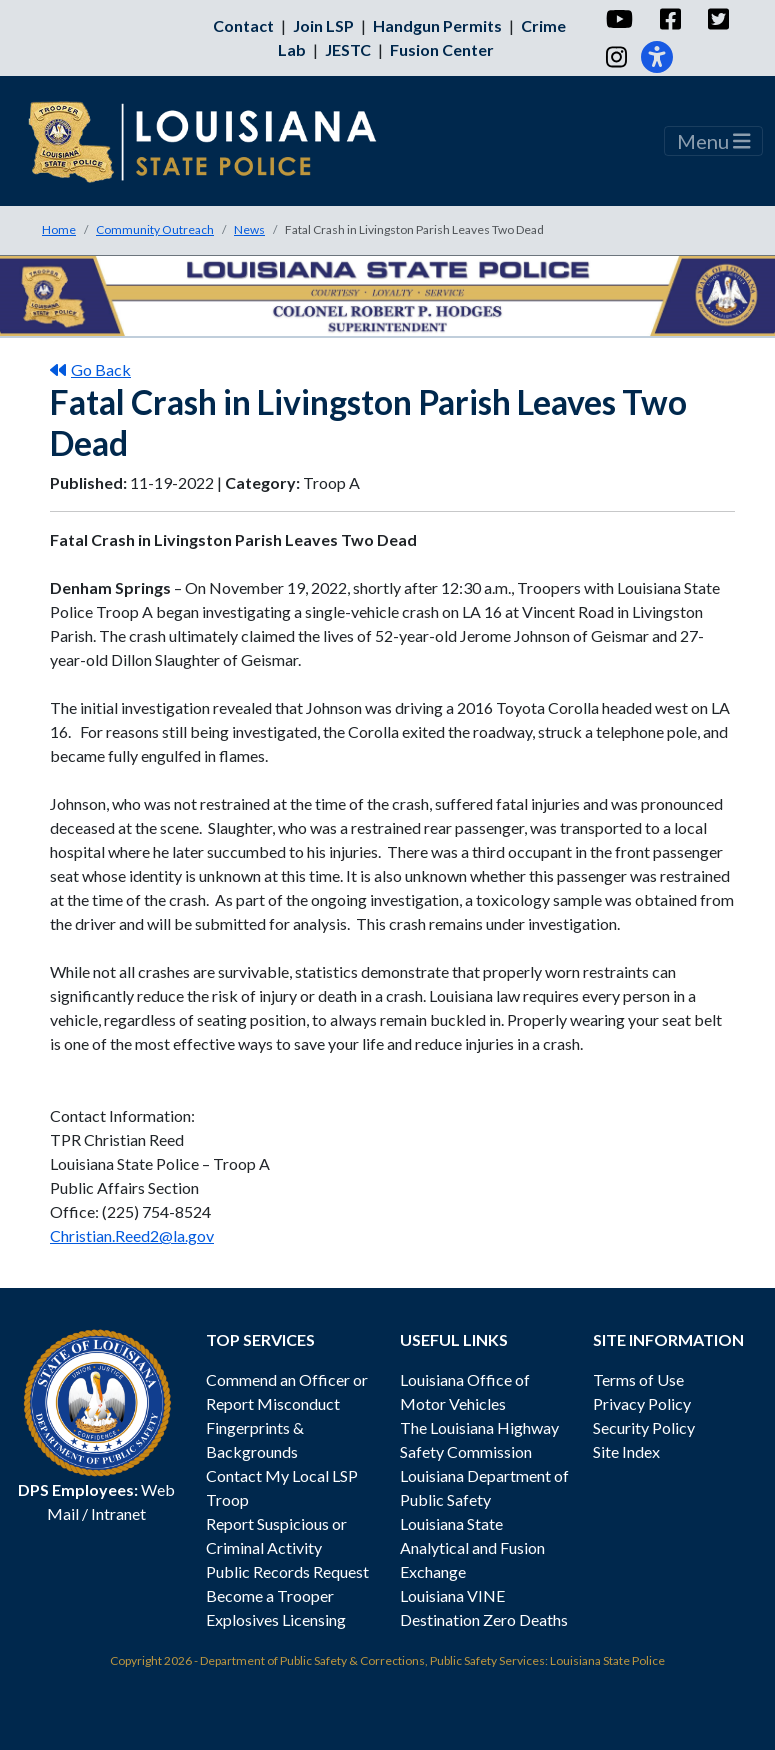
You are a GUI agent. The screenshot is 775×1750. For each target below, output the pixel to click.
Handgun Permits (437, 25)
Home (59, 229)
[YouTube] (618, 19)
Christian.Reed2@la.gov (132, 1235)
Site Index (626, 1451)
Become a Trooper (270, 1595)
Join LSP (323, 25)
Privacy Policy (642, 1403)
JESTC (348, 49)
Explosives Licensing (276, 1619)
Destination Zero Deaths (484, 1619)
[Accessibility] (657, 57)
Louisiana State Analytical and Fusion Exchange (472, 1547)
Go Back (90, 369)
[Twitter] (717, 19)
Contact (243, 25)
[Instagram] (615, 57)
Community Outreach (155, 229)
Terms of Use (638, 1379)
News (249, 229)
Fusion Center (442, 49)
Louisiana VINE (452, 1595)
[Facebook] (669, 19)
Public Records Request (287, 1571)
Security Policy (644, 1427)
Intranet (118, 1513)
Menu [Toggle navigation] (714, 141)
